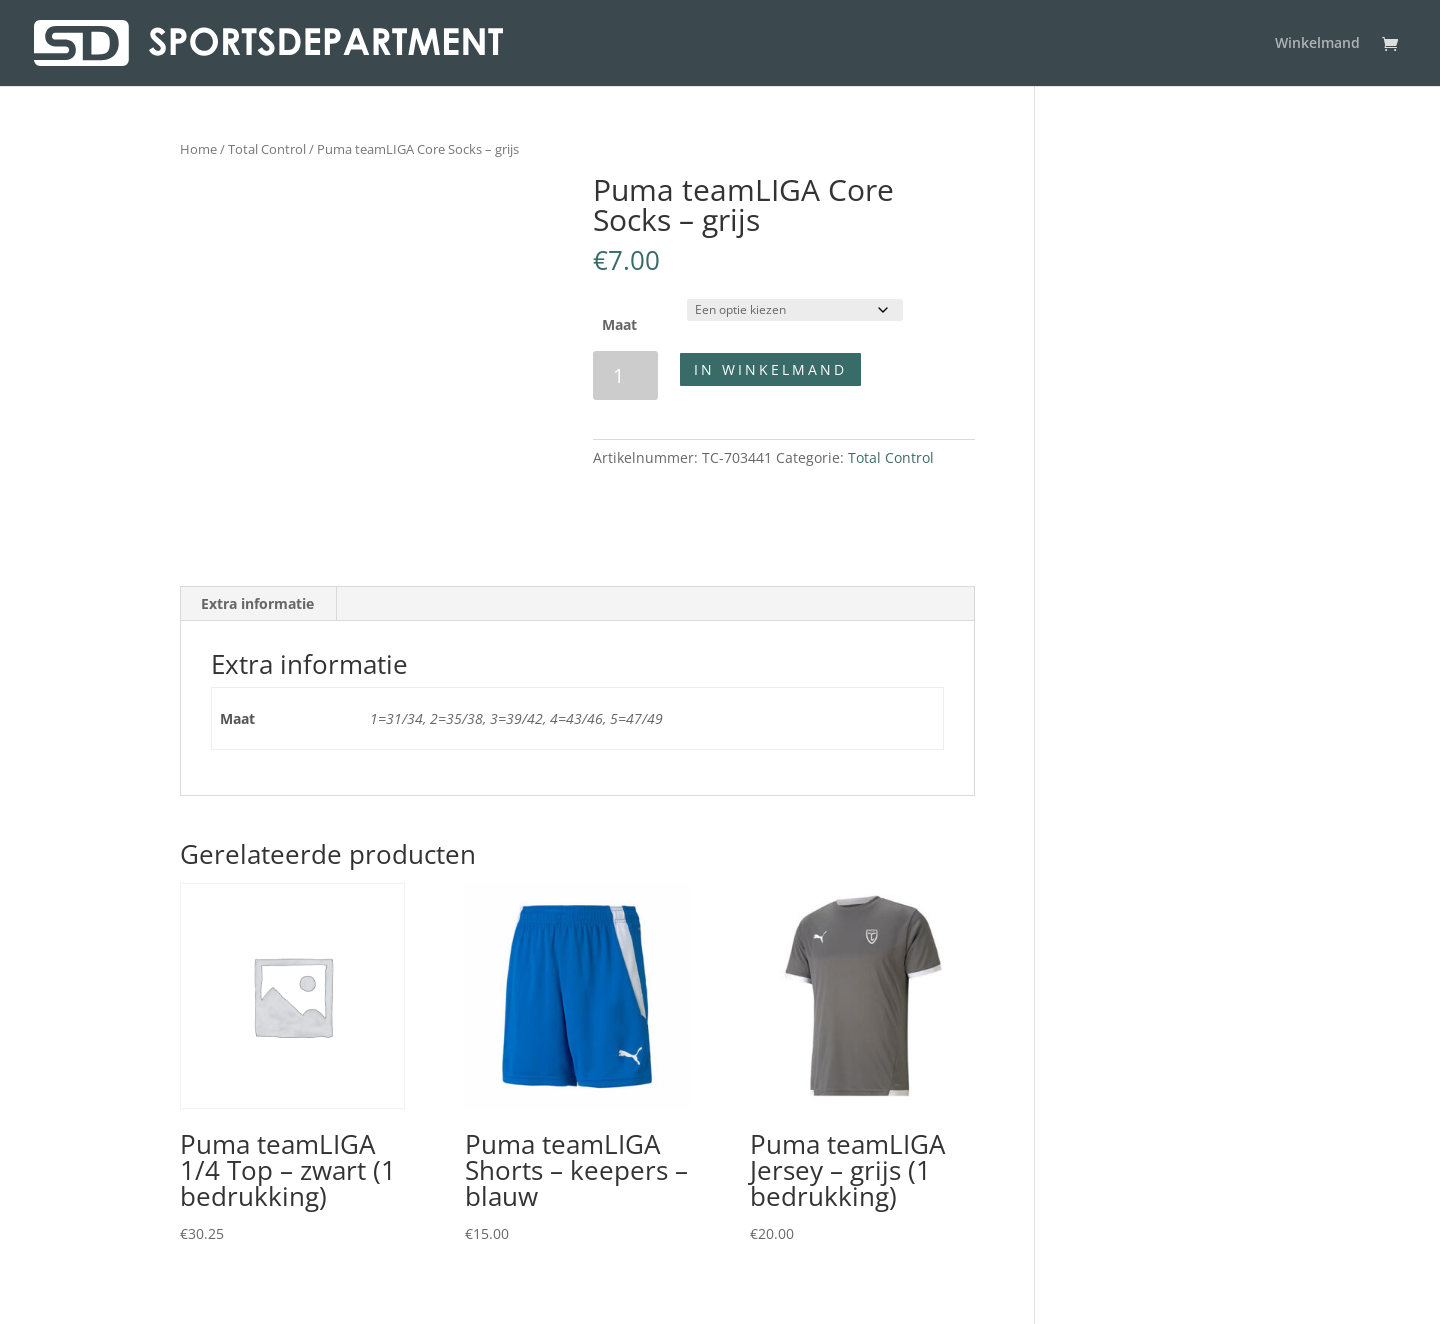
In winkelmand (770, 369)
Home (198, 149)
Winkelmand (1317, 44)
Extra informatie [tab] (257, 603)
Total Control (267, 149)
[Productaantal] (625, 375)
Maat (619, 324)
